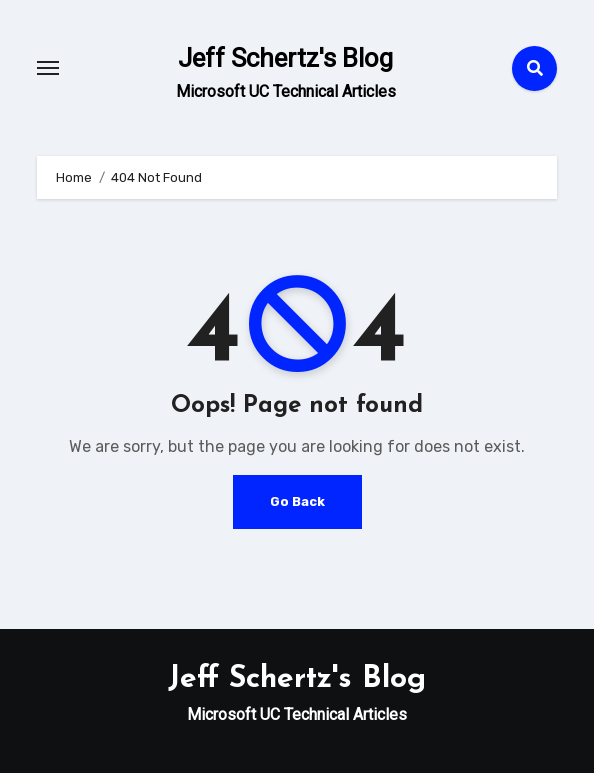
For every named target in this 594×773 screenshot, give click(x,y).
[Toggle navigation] (48, 68)
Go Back (297, 501)
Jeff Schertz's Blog (285, 58)
